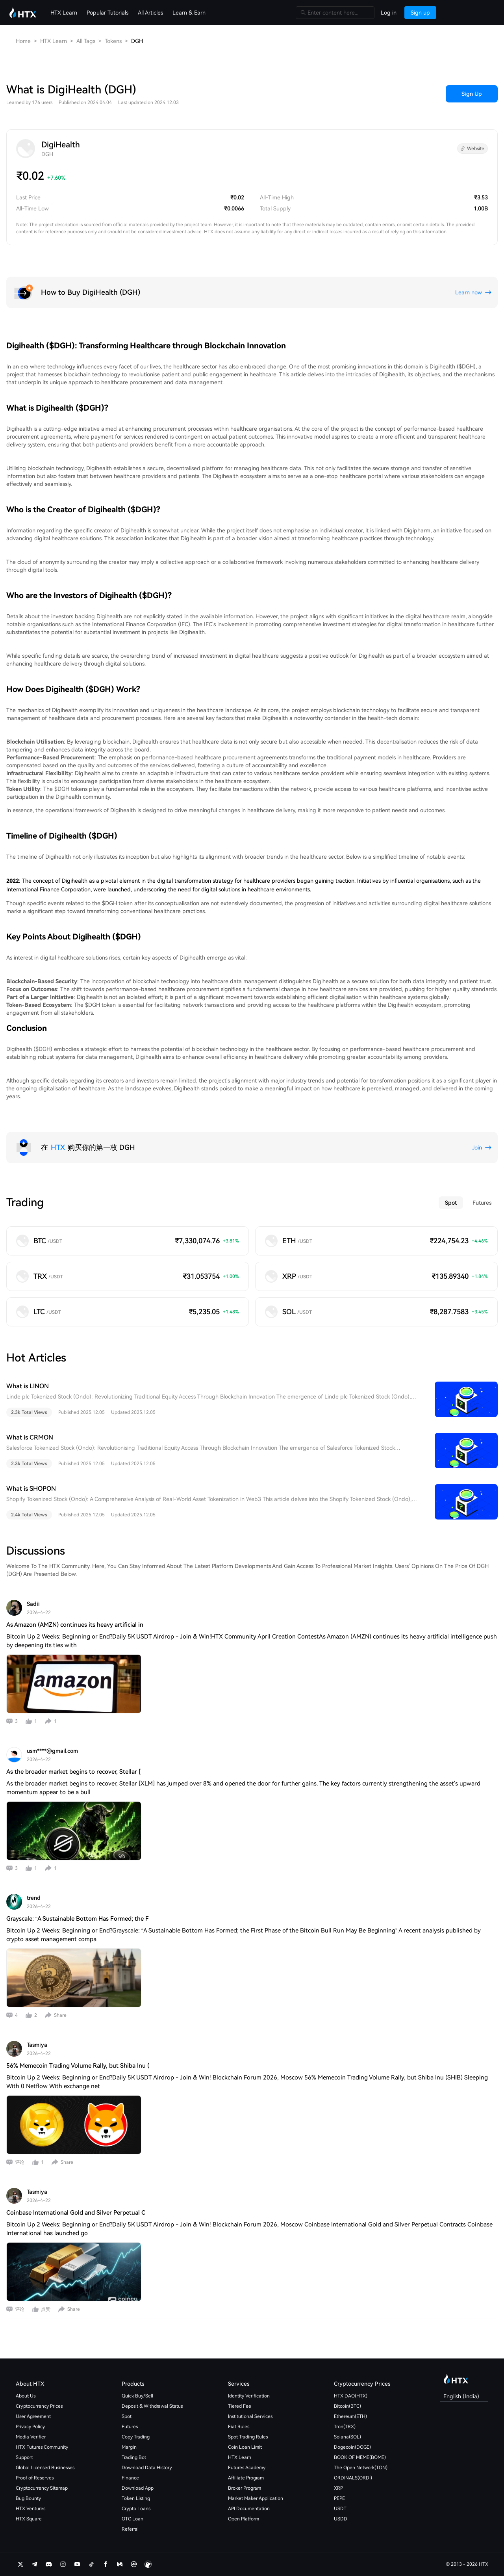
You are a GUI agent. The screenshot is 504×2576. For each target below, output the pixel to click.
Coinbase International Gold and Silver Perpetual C (75, 2212)
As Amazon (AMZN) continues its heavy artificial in (74, 1624)
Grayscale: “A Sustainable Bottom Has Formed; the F (77, 1918)
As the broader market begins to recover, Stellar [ (73, 1771)
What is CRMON (29, 1437)
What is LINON (27, 1386)
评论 (19, 2162)
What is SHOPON (31, 1488)
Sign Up (471, 94)
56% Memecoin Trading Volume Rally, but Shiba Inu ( (77, 2065)
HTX (58, 1147)
